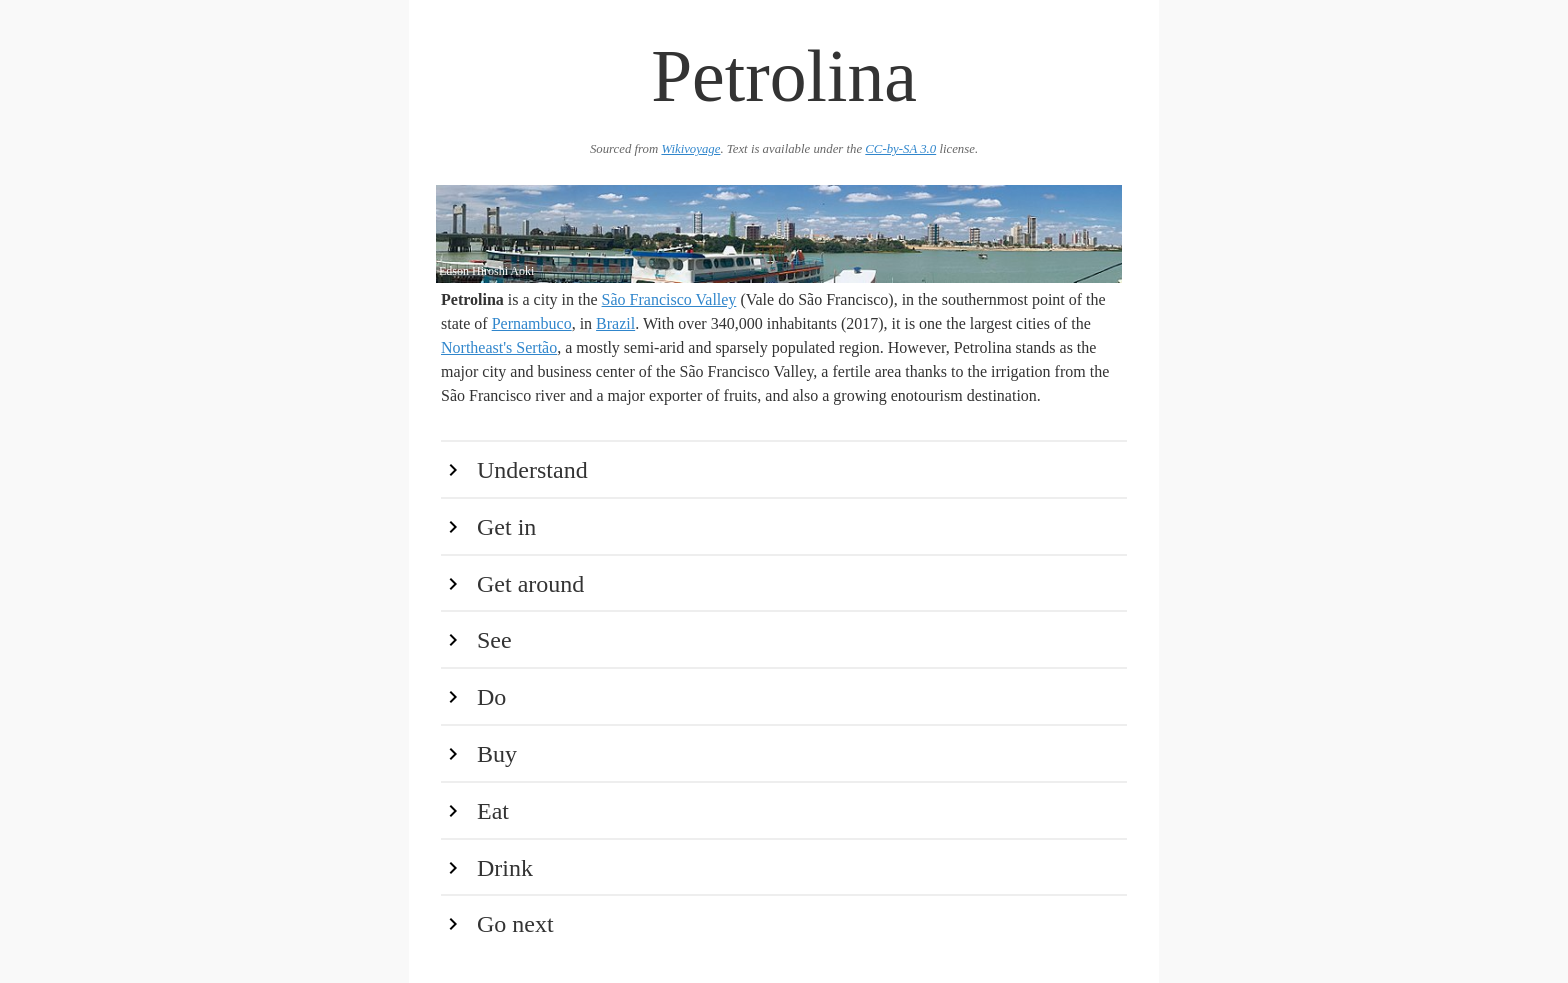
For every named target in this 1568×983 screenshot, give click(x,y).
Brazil (615, 323)
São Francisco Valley (669, 299)
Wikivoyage (690, 149)
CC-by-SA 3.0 (900, 149)
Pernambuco (532, 323)
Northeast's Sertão (499, 347)
